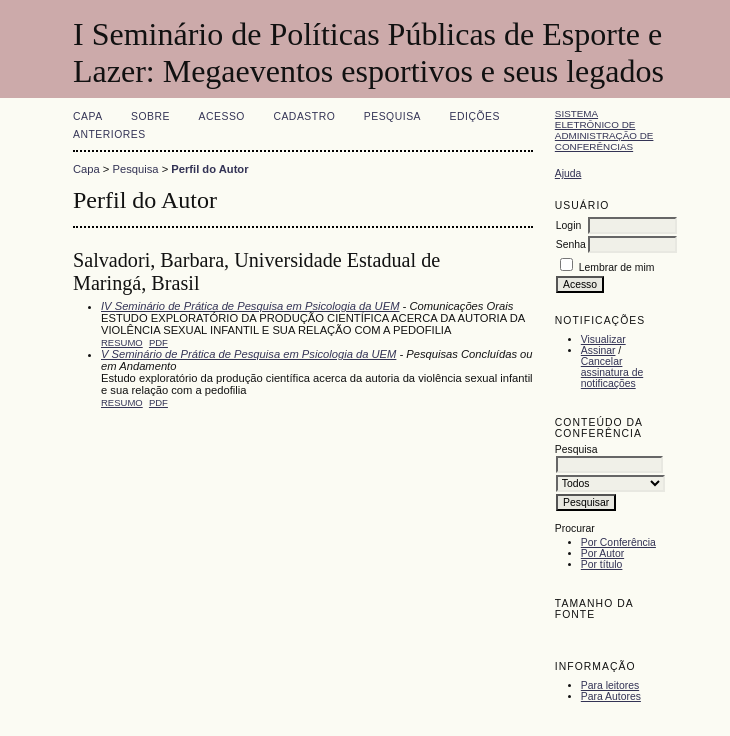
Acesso (222, 116)
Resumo (122, 342)
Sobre (150, 116)
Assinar (598, 350)
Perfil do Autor (209, 169)
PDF (158, 342)
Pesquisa (392, 116)
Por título (602, 564)
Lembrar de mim (617, 267)
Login (568, 225)
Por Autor (602, 553)
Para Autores (611, 696)
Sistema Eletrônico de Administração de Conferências (604, 130)
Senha (571, 244)
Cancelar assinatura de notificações (612, 372)
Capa (88, 116)
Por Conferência (618, 542)
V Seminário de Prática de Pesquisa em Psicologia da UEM (248, 354)
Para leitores (610, 685)
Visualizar (603, 339)
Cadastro (304, 116)
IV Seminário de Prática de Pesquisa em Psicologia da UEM (250, 306)
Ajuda (568, 173)
